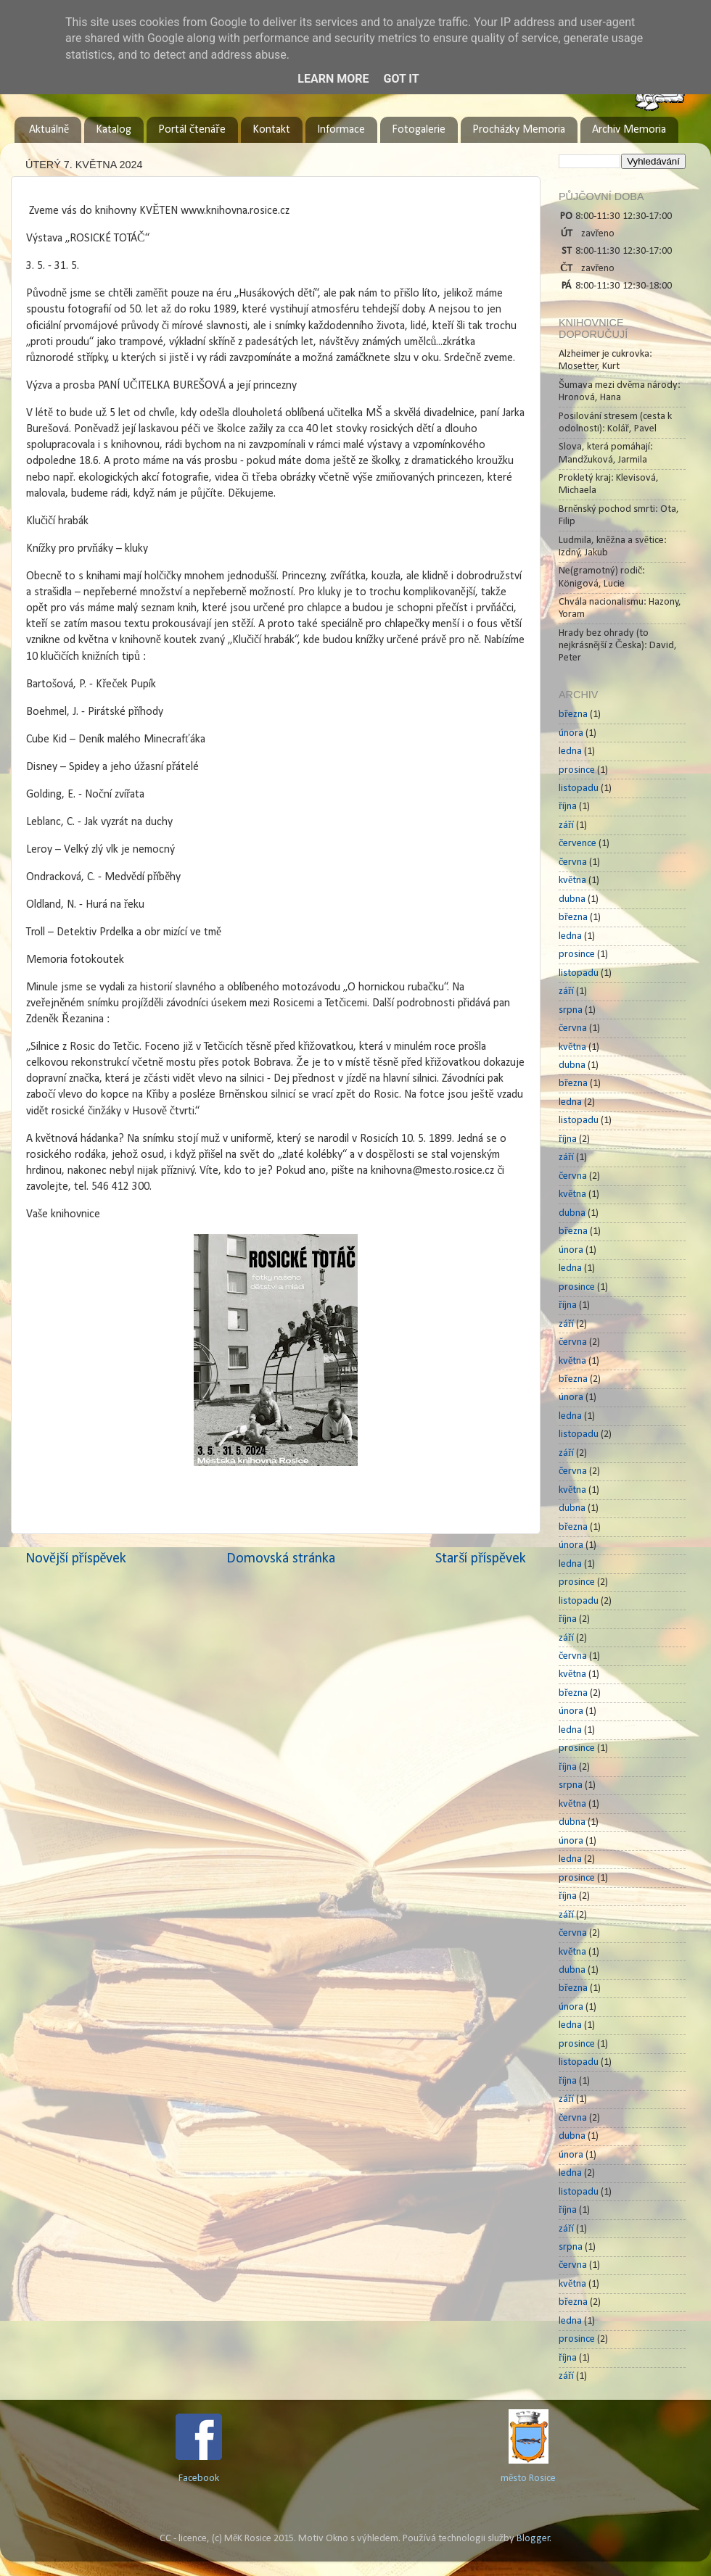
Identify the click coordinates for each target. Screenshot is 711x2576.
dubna (572, 899)
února (571, 733)
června (573, 862)
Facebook (198, 2478)
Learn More (333, 79)
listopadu (579, 788)
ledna (570, 751)
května (572, 880)
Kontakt (271, 130)
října (568, 806)
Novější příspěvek (75, 1559)
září (566, 825)
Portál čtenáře (191, 130)
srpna (571, 1010)
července (577, 843)
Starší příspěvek (480, 1559)
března (573, 714)
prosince (577, 770)
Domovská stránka (280, 1559)
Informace (341, 130)
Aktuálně (49, 130)
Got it (401, 79)
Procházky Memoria (518, 130)
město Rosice (528, 2478)
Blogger (533, 2538)
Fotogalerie (418, 130)
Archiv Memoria (629, 130)
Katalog (113, 130)
